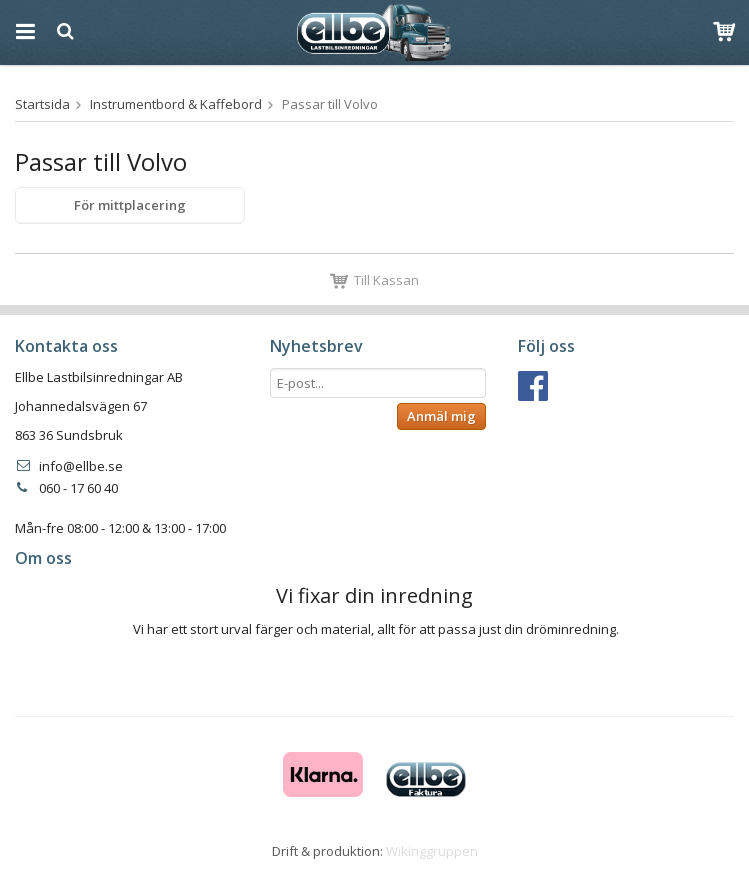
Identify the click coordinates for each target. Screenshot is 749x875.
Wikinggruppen (432, 851)
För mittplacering (130, 205)
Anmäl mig (441, 416)
